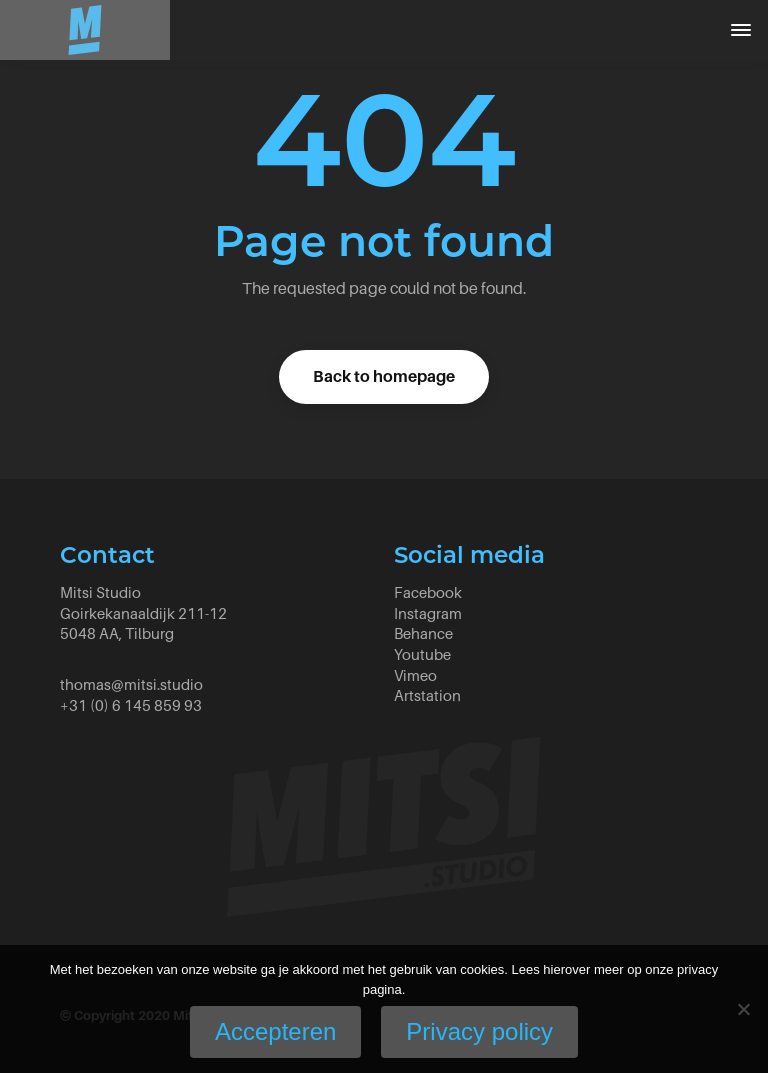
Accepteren (275, 1031)
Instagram (428, 613)
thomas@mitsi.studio (131, 684)
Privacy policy (479, 1031)
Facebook (428, 592)
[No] (743, 1009)
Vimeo (415, 675)
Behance (423, 633)
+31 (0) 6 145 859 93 (131, 705)
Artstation (427, 695)
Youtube (422, 654)
